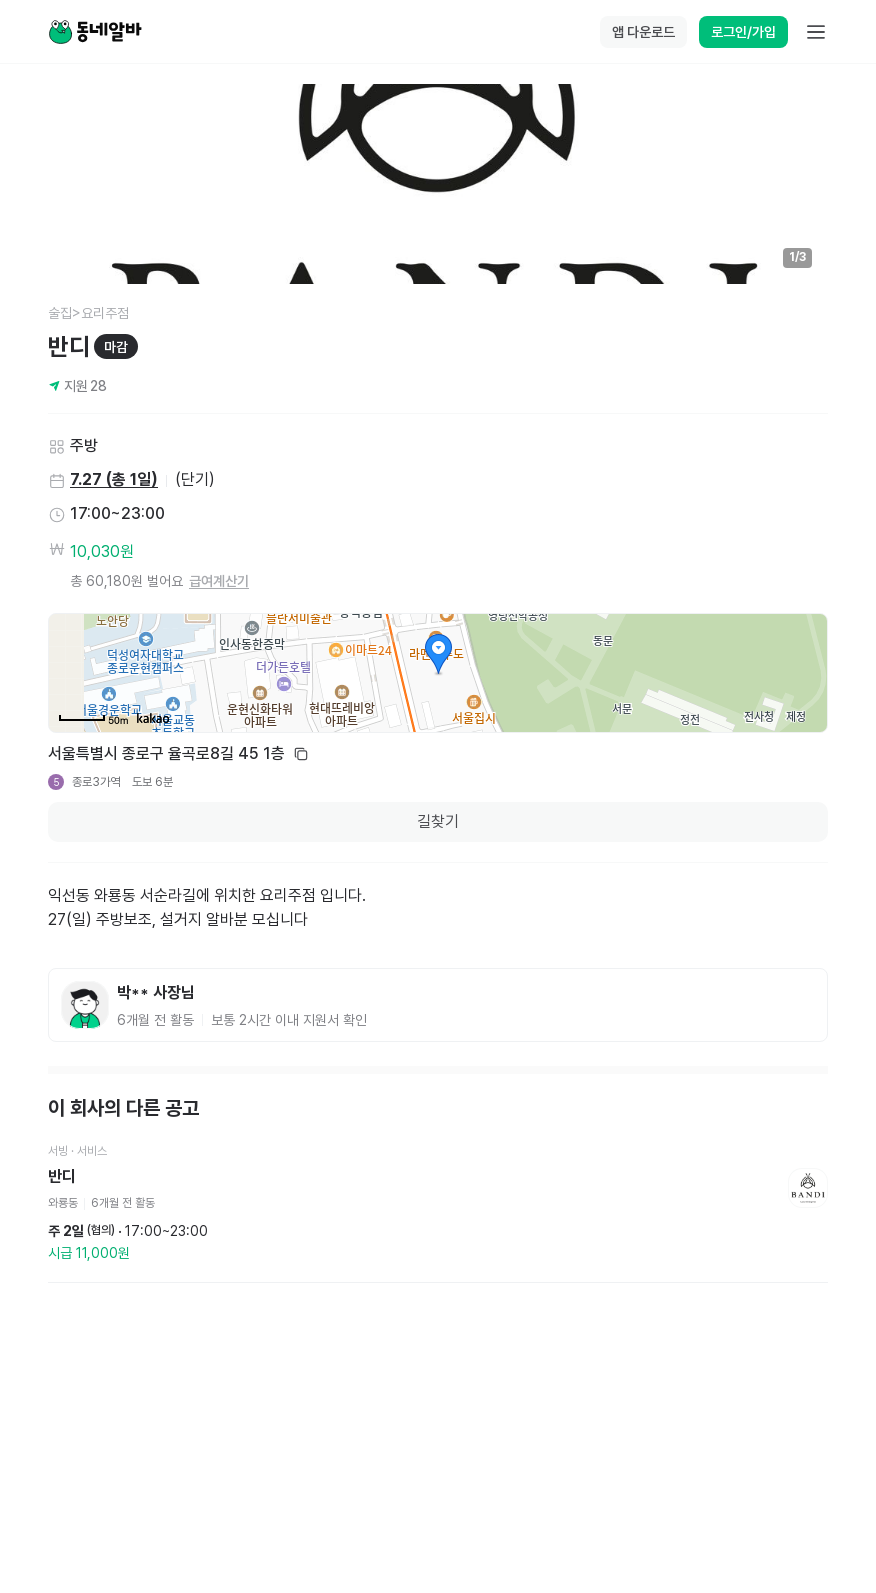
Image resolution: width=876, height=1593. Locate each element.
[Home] (95, 32)
